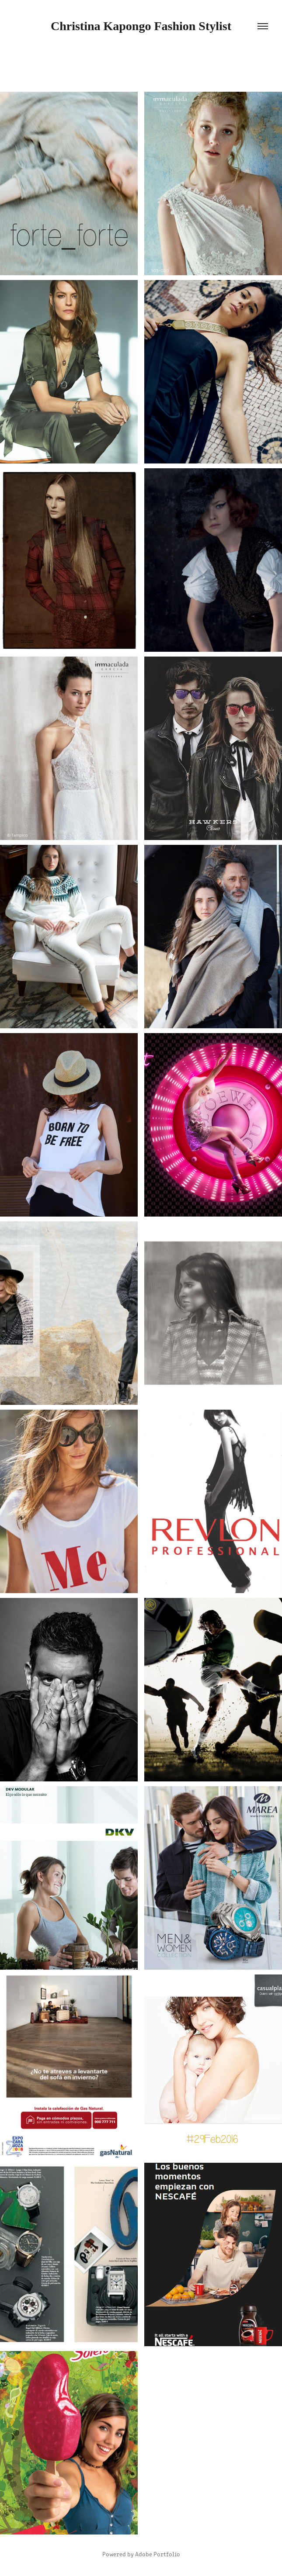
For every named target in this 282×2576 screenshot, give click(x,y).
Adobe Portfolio (157, 2554)
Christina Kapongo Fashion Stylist (141, 26)
